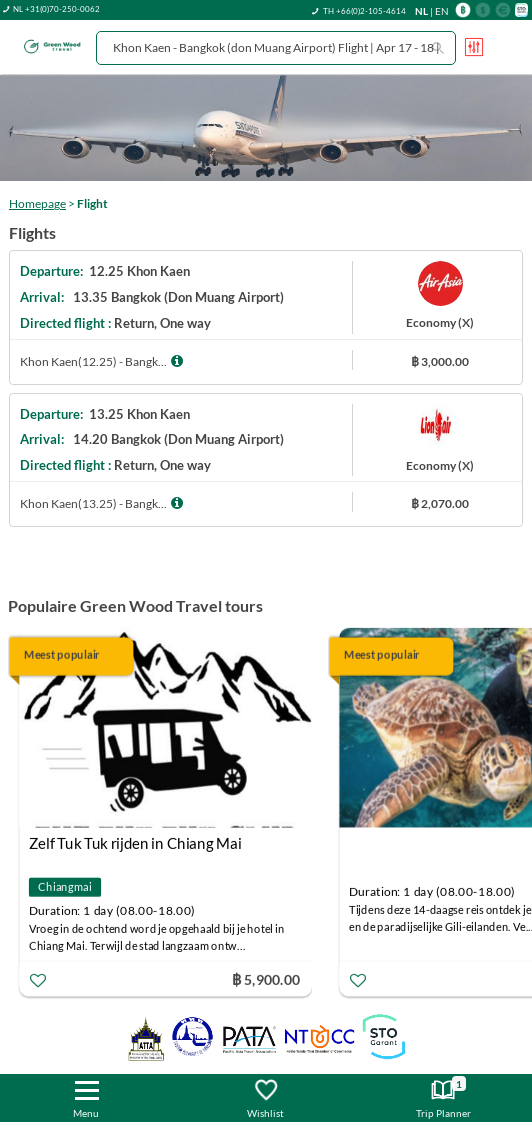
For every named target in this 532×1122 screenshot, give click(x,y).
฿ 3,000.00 (440, 361)
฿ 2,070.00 (440, 503)
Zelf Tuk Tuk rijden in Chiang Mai (135, 843)
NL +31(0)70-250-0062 (56, 9)
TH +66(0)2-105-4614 (364, 11)
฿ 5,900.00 (266, 978)
